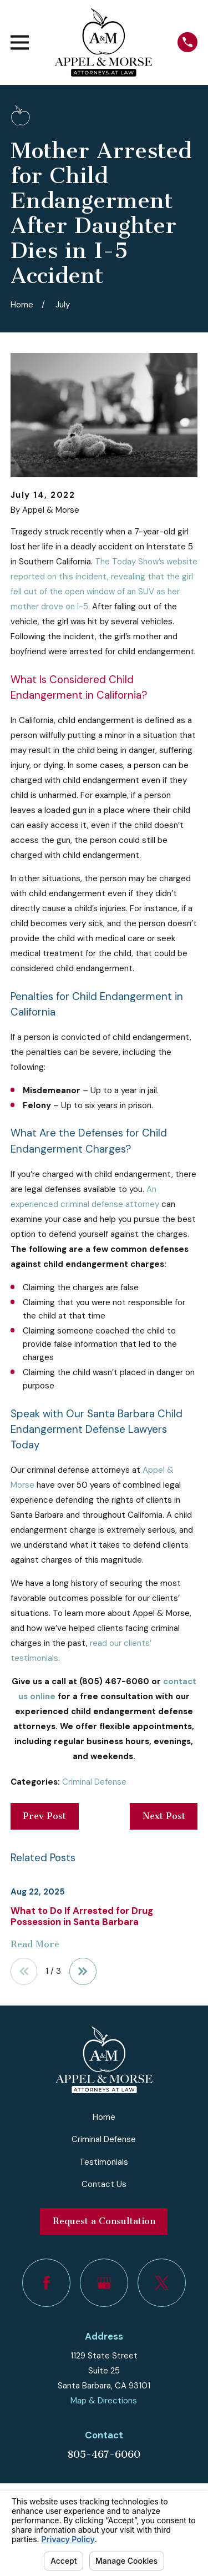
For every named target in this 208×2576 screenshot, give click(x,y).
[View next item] (83, 1971)
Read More (35, 1944)
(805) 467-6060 (114, 1681)
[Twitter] (162, 2283)
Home (104, 2117)
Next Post (164, 1816)
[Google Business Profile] (104, 2283)
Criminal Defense (94, 1781)
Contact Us (104, 2184)
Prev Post (44, 1816)
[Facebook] (46, 2283)
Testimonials (103, 2162)
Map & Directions (103, 2400)
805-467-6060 (103, 2454)
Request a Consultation (104, 2221)
